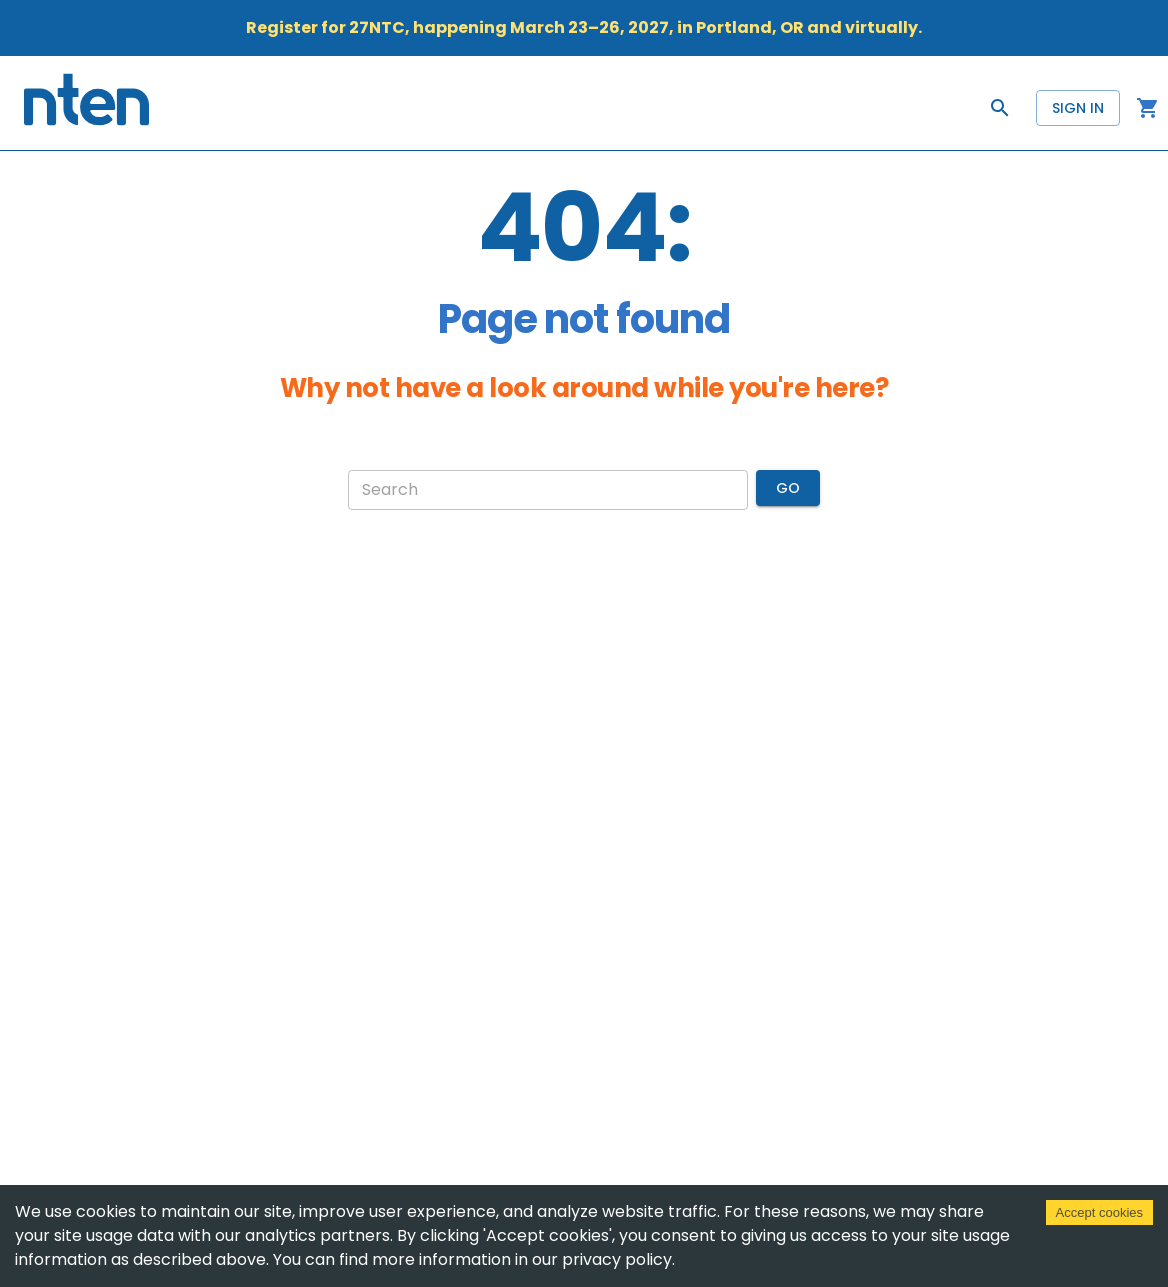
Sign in (1078, 108)
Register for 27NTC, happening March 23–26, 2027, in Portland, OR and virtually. (584, 27)
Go (788, 488)
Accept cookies (1099, 1212)
